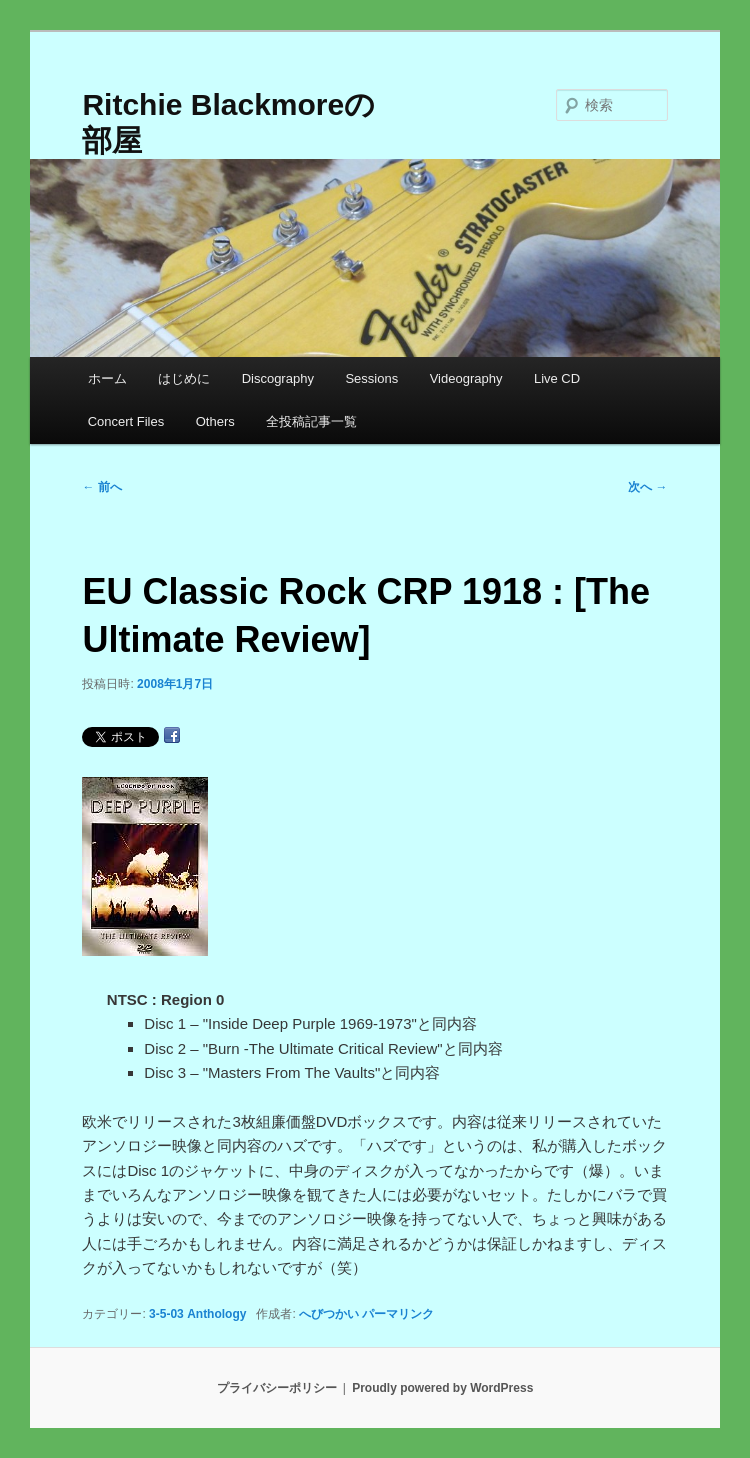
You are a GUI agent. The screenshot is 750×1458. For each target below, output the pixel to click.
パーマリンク (398, 1314)
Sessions (371, 378)
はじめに (184, 378)
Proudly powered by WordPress (442, 1388)
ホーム (107, 378)
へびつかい (329, 1314)
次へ (647, 487)
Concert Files (126, 421)
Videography (466, 378)
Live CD (557, 378)
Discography (278, 378)
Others (215, 421)
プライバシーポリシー (277, 1388)
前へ (101, 487)
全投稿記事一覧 (311, 421)
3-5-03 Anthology (197, 1314)
